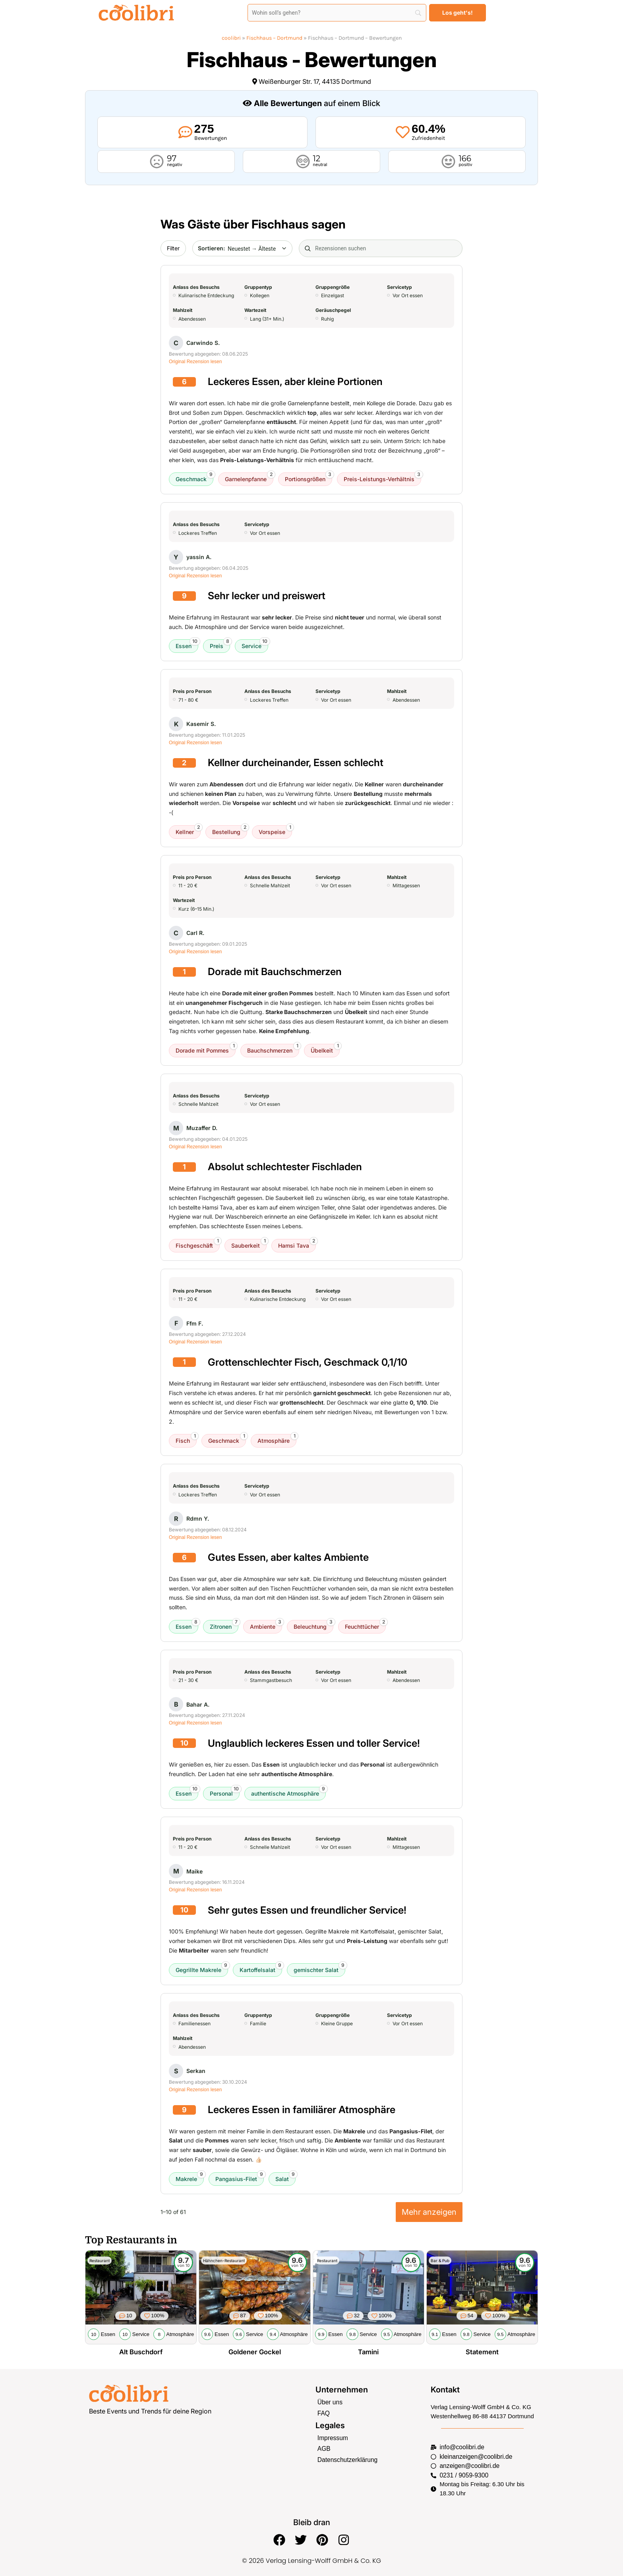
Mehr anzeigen (429, 2212)
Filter (173, 248)
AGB (323, 2447)
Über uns (329, 2401)
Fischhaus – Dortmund (274, 38)
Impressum (332, 2436)
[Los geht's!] (457, 12)
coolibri (231, 38)
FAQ (323, 2412)
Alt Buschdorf (141, 2352)
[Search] (337, 12)
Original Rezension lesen (195, 361)
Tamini (368, 2352)
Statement (482, 2352)
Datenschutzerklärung (346, 2457)
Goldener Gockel (254, 2352)
